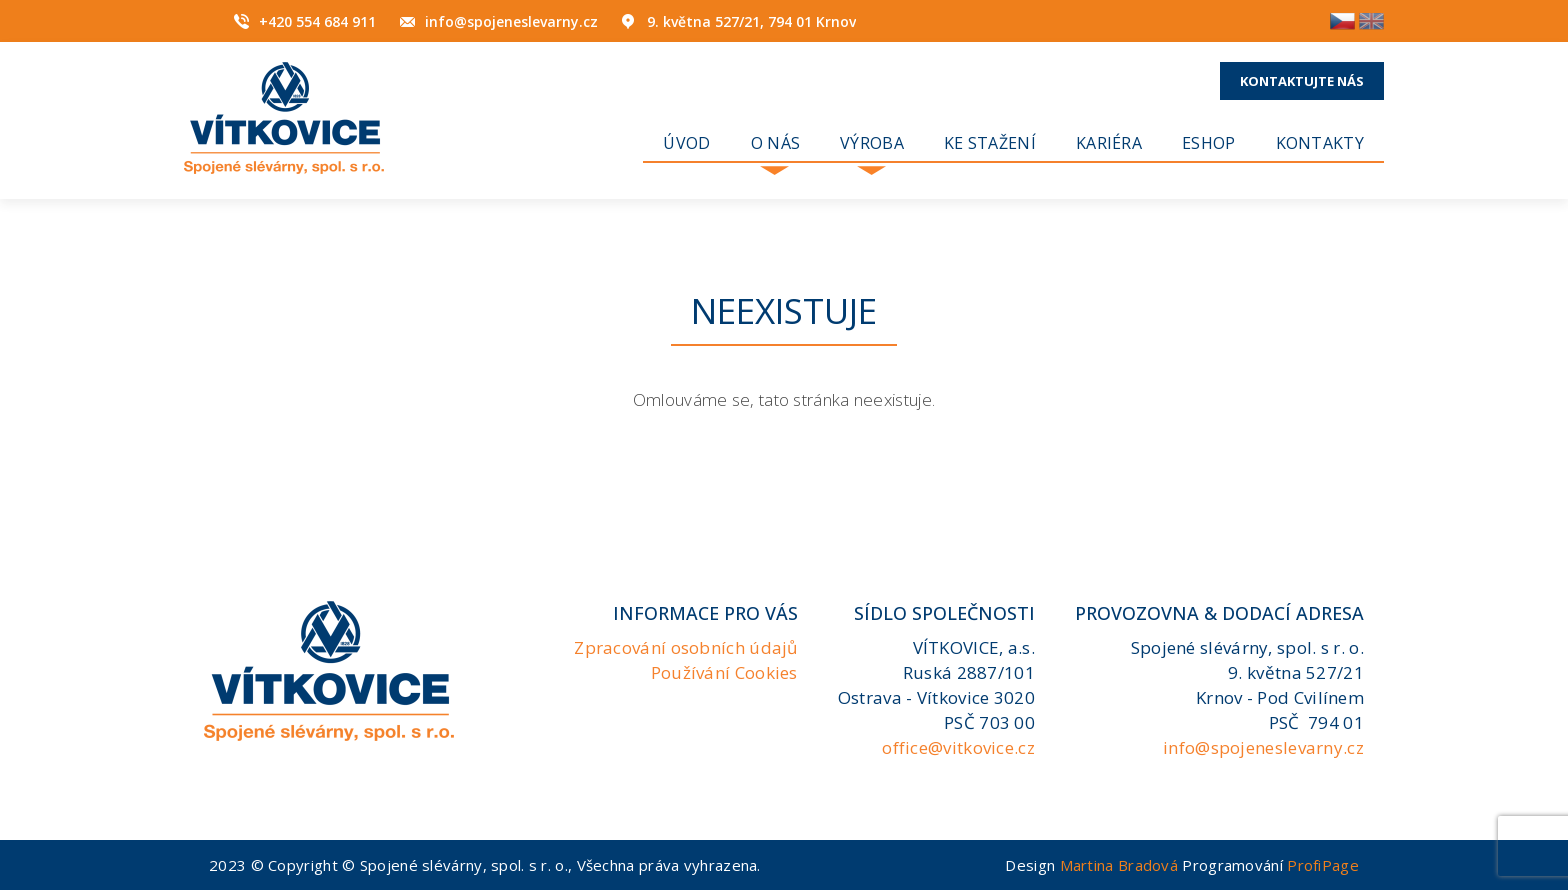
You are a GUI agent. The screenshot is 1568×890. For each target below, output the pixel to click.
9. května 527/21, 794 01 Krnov (751, 21)
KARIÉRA (1109, 143)
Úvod (686, 143)
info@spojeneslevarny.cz (511, 21)
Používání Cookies (724, 672)
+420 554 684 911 (317, 21)
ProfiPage (1323, 865)
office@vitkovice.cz (958, 747)
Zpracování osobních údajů (686, 647)
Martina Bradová (1119, 865)
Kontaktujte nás (1302, 81)
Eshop (1209, 143)
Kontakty (1320, 143)
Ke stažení (990, 143)
